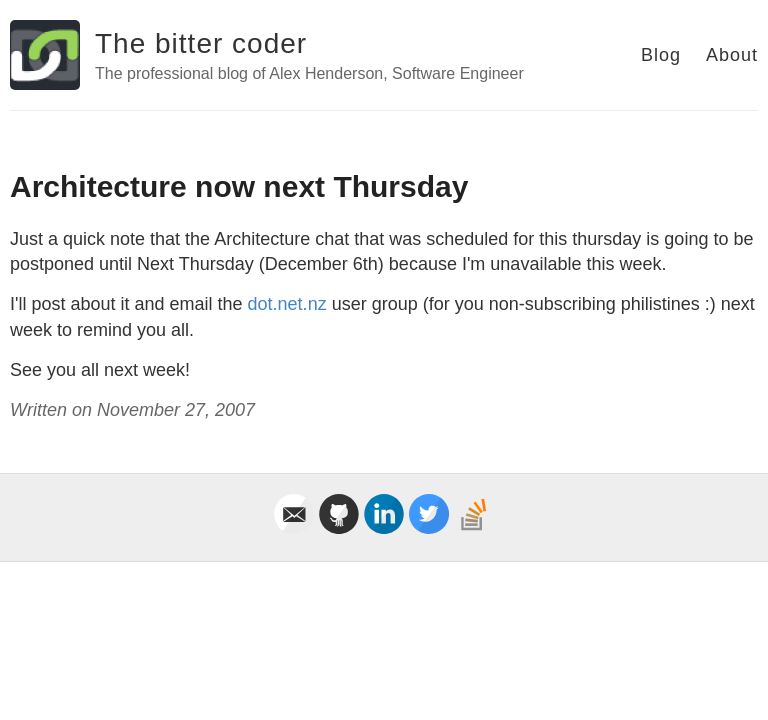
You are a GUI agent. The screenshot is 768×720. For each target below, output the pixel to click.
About (732, 55)
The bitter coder (201, 43)
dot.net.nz (287, 304)
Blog (661, 55)
